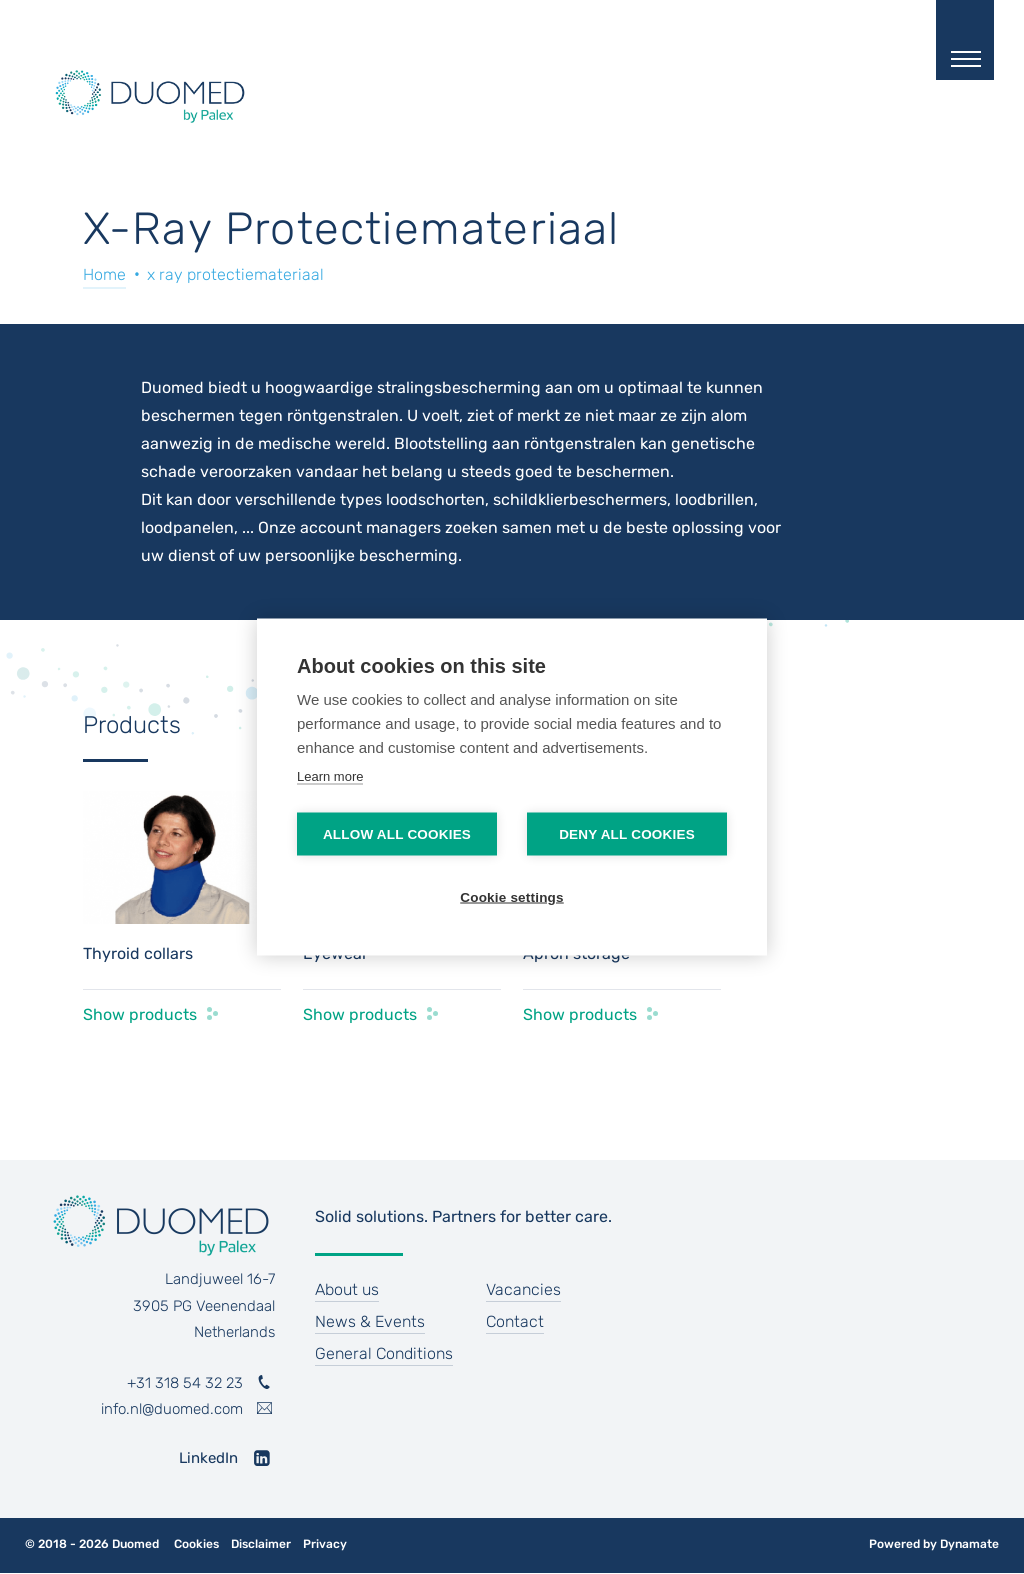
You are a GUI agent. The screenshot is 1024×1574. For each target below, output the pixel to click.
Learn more (330, 776)
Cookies (196, 1544)
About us (347, 1289)
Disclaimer (261, 1544)
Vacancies (523, 1289)
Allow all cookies (397, 834)
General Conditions (384, 1353)
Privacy (325, 1544)
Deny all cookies (627, 834)
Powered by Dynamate (934, 1544)
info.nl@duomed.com (172, 1409)
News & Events (370, 1321)
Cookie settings (512, 897)
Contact (515, 1321)
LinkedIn (208, 1458)
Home (104, 274)
